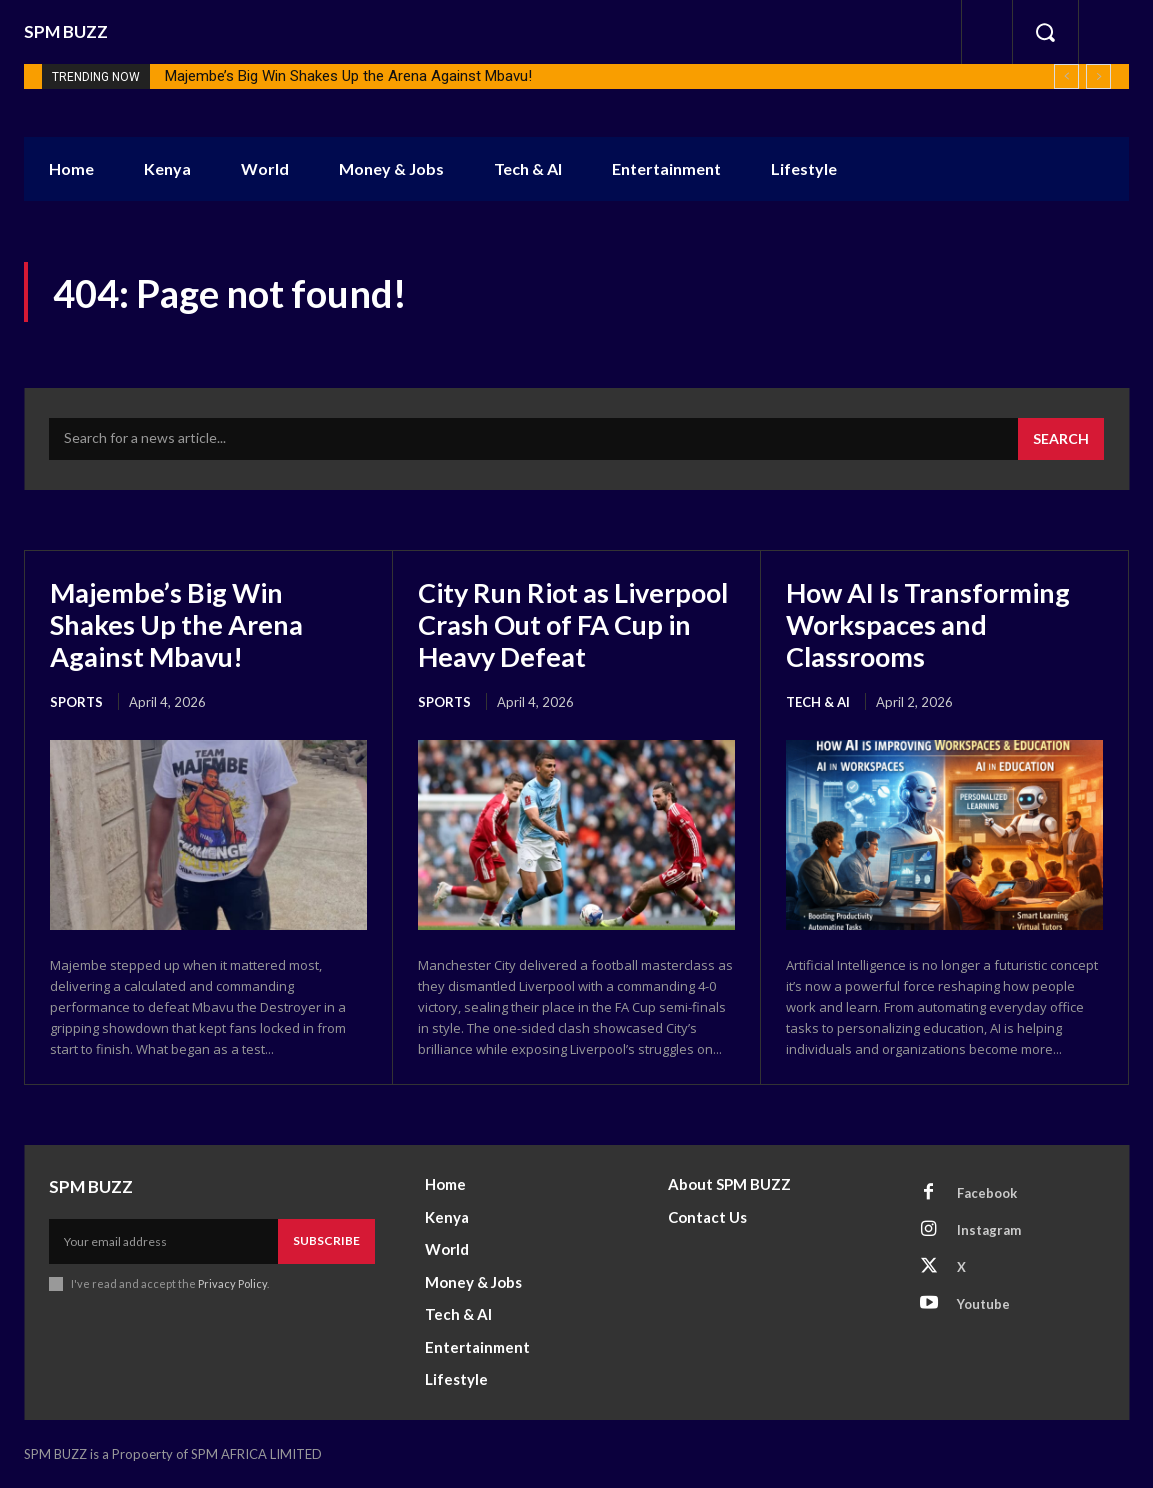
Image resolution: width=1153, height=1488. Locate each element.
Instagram (989, 1230)
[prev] (1066, 76)
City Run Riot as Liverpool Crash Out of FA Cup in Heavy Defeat (568, 624)
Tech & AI (818, 702)
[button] (1045, 32)
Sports (76, 702)
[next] (1098, 76)
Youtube (983, 1304)
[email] (163, 1241)
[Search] (1061, 439)
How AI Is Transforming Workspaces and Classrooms (933, 624)
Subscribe (326, 1240)
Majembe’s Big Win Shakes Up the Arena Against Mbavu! (348, 76)
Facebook (987, 1193)
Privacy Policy (232, 1283)
